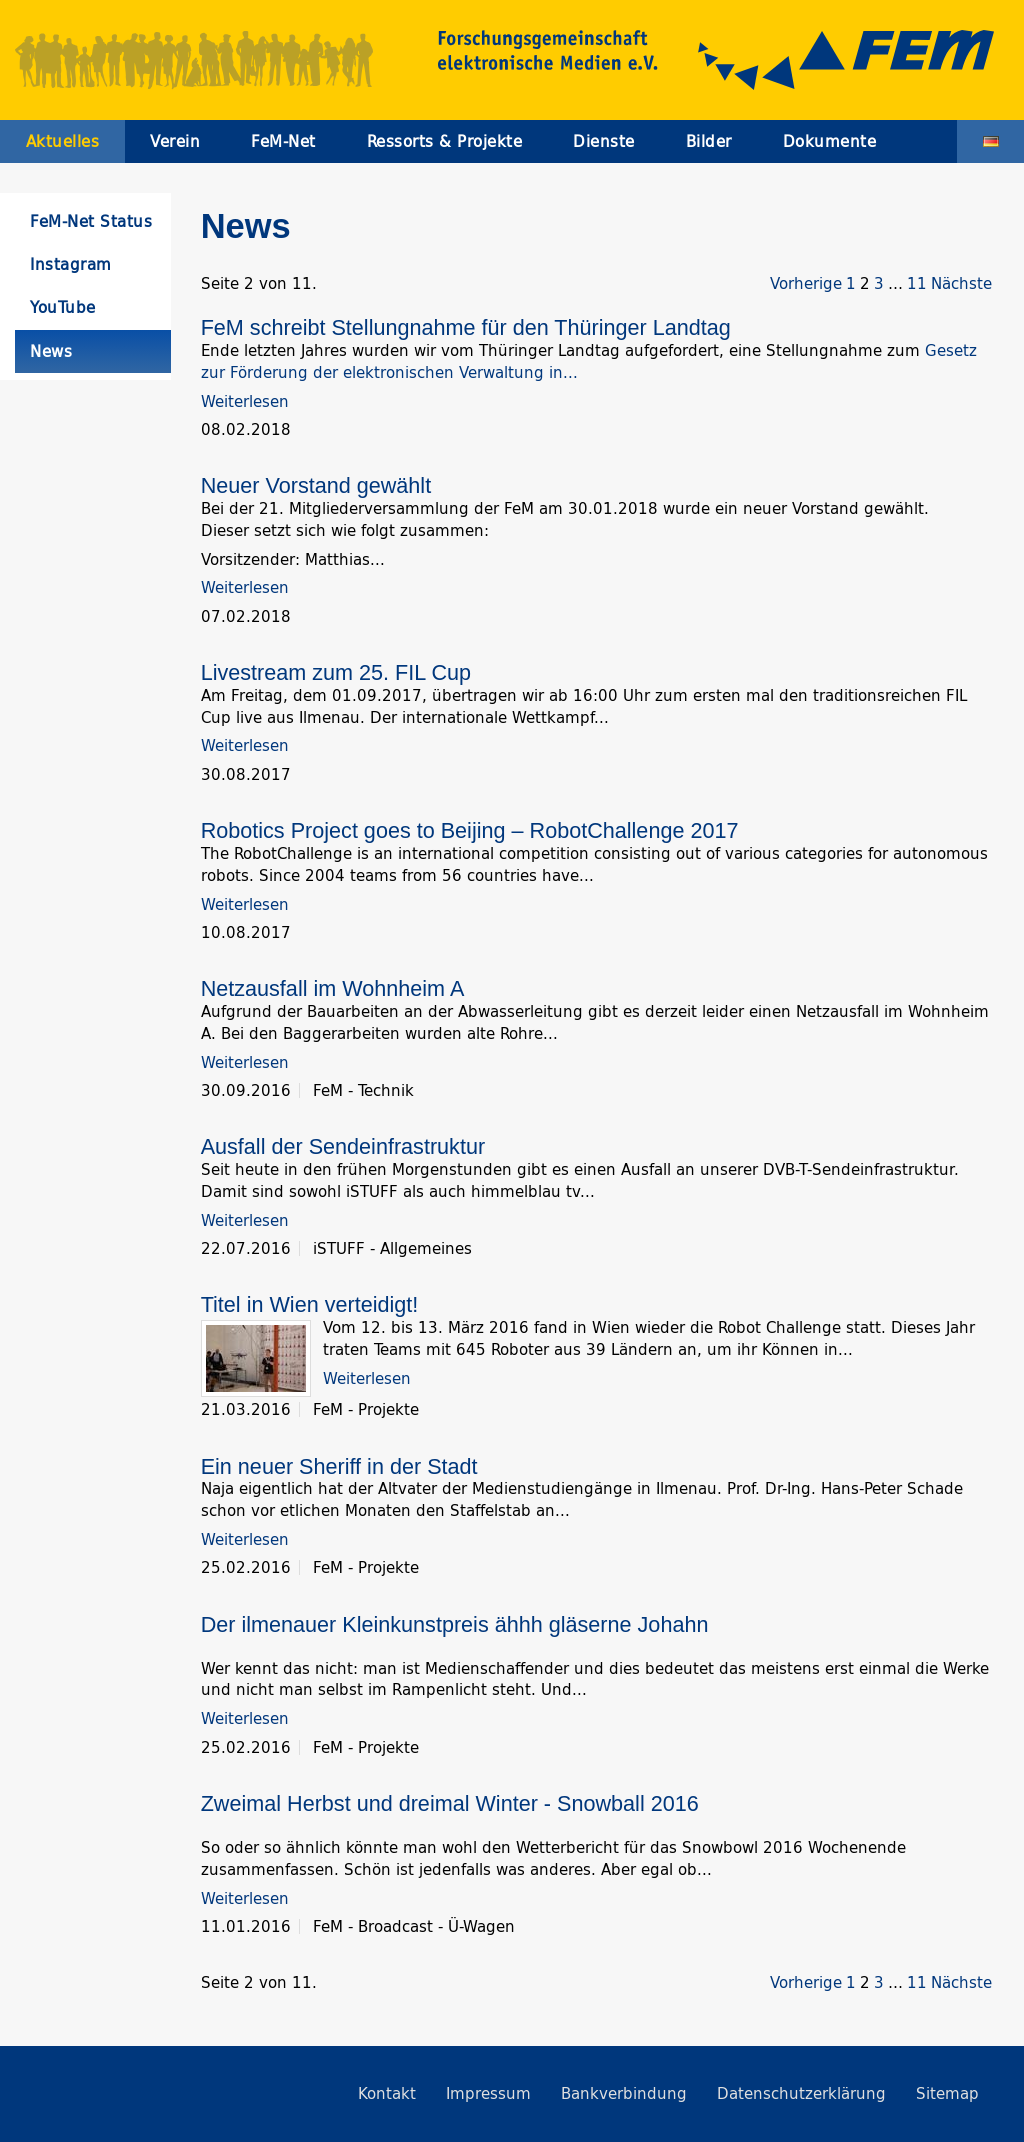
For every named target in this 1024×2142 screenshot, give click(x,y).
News (51, 351)
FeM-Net (283, 141)
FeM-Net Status (91, 221)
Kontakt (387, 2093)
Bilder (709, 141)
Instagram (71, 264)
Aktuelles (63, 141)
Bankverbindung (624, 2093)
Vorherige (806, 283)
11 (917, 283)
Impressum (488, 2093)
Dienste (604, 141)
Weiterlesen (245, 401)
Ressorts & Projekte (445, 141)
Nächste (961, 283)
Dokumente (830, 141)
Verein (175, 141)
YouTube (63, 307)
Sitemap (947, 2093)
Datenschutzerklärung (801, 2093)
